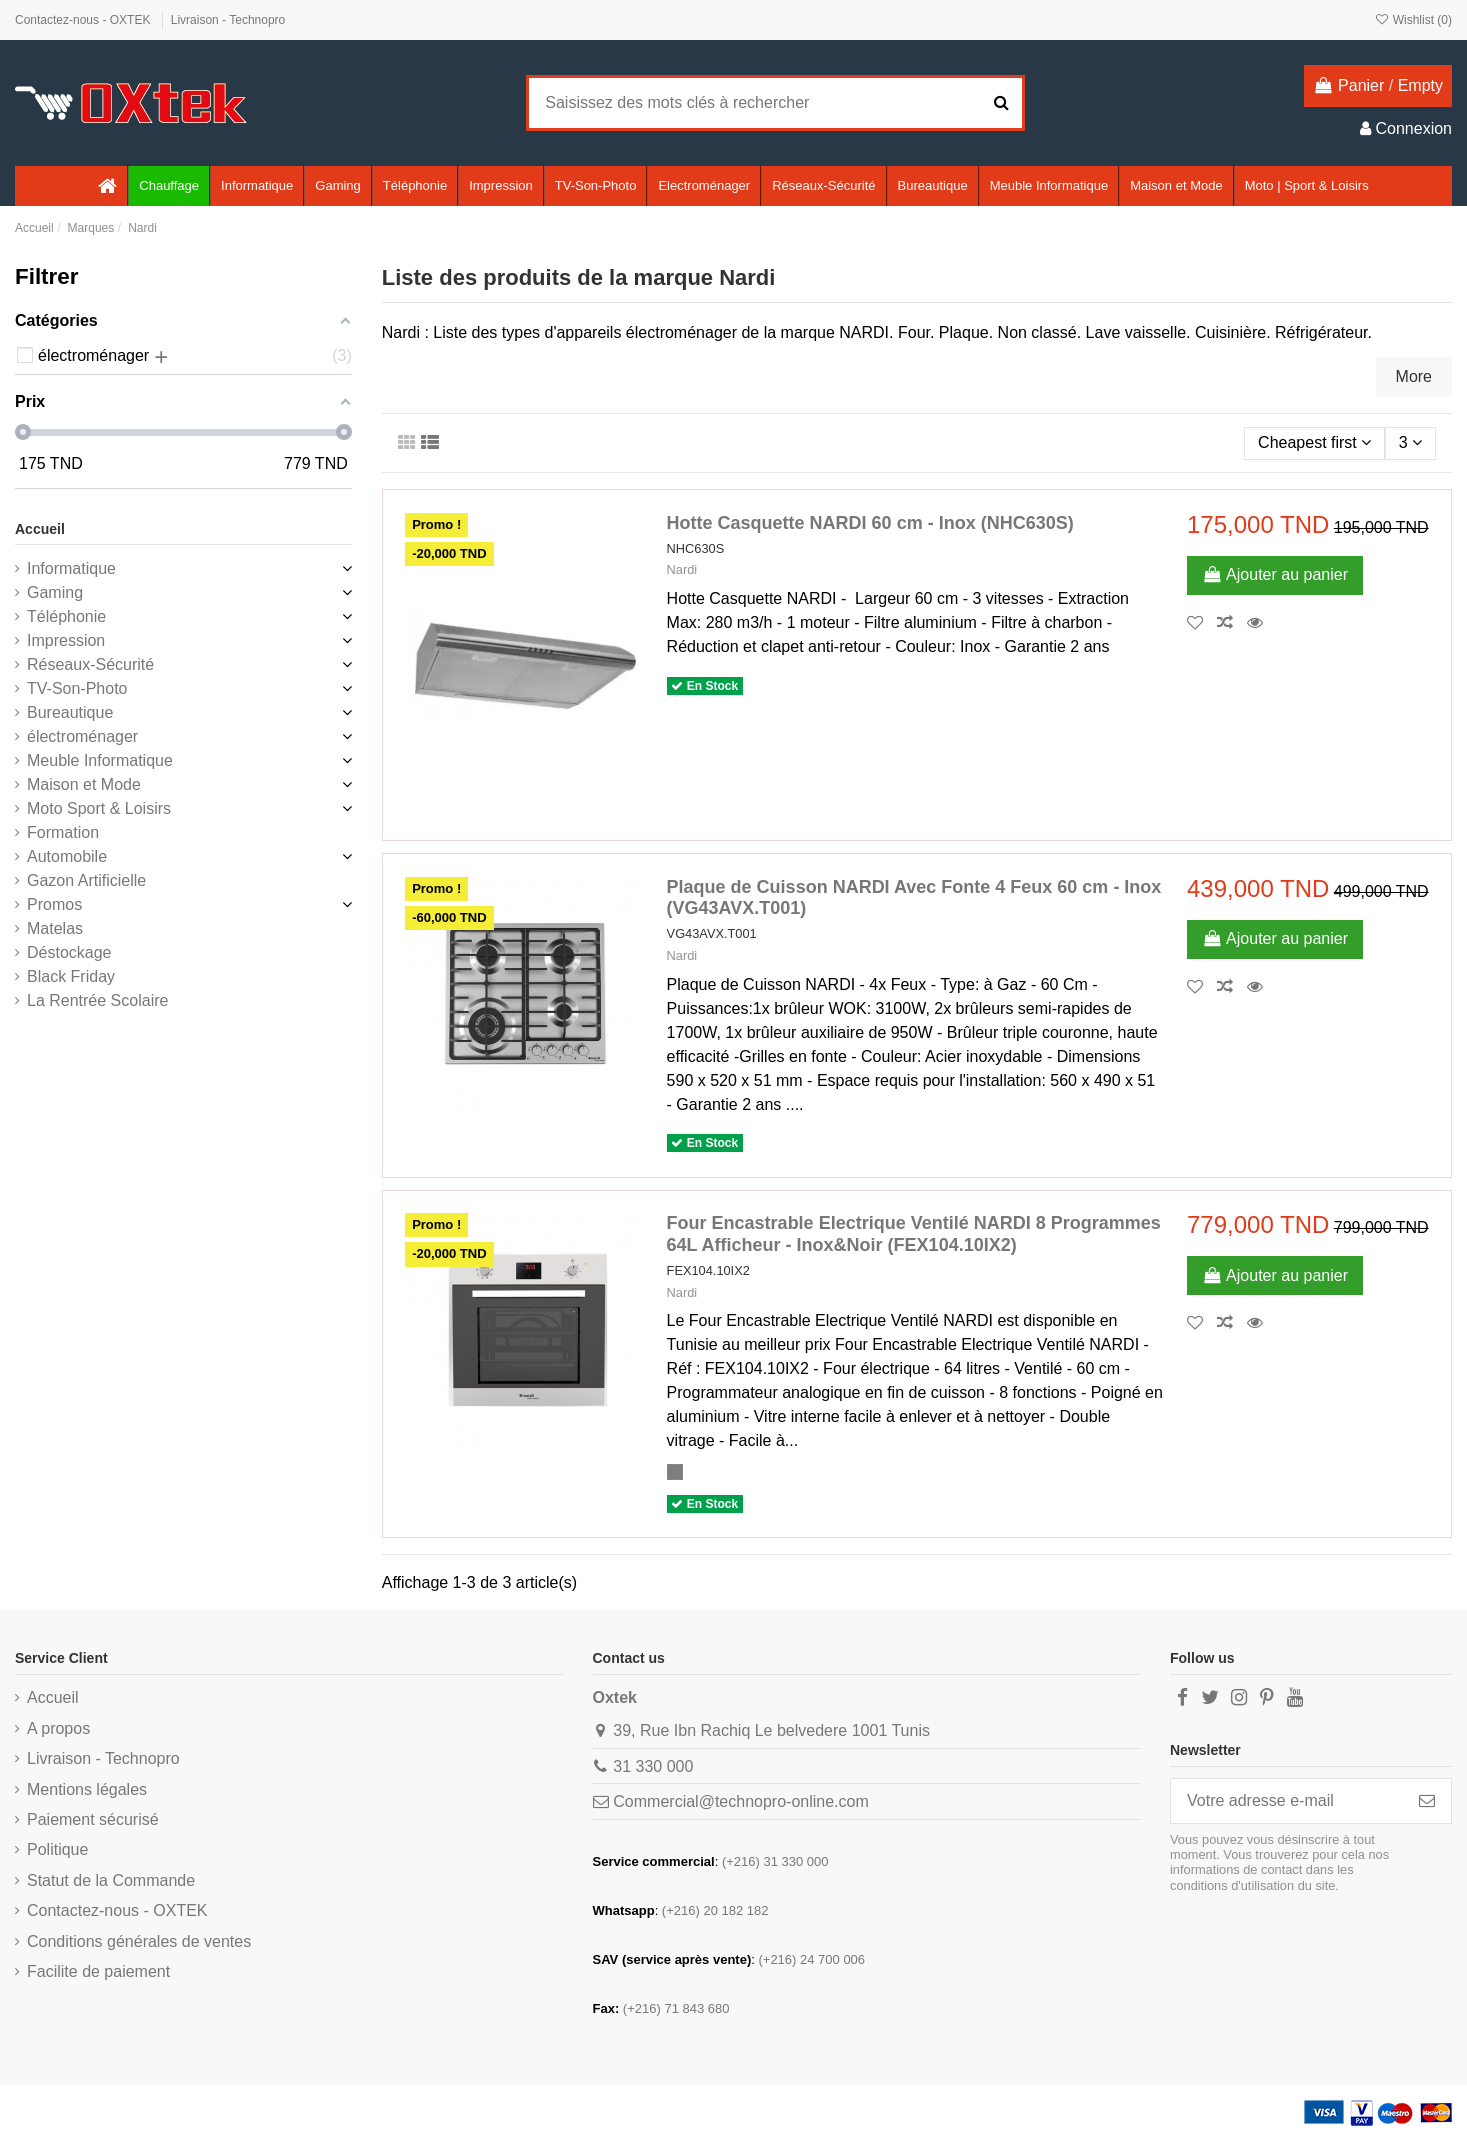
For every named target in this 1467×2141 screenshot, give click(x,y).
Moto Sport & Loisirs (99, 808)
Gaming (55, 592)
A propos (58, 1728)
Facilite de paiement (98, 1971)
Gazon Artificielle (86, 880)
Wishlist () (1413, 20)
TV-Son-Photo (77, 688)
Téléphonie (66, 616)
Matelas (55, 928)
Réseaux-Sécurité (90, 664)
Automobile (67, 856)
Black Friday (71, 976)
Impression (66, 640)
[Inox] (675, 1472)
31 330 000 (653, 1766)
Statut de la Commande (111, 1880)
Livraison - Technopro (228, 20)
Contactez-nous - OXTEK (84, 20)
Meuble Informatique (100, 760)
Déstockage (69, 952)
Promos (54, 904)
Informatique (71, 568)
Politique (57, 1849)
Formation (63, 832)
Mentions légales (87, 1789)
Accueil (40, 529)
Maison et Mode (84, 784)
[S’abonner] (1427, 1800)
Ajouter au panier (1275, 574)
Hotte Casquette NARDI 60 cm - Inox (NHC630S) (870, 523)
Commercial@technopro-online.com (740, 1801)
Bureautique (70, 712)
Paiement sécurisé (93, 1819)
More (1414, 376)
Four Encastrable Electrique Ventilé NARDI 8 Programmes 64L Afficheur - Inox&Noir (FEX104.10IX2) (914, 1234)
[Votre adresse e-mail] (1287, 1800)
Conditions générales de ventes (139, 1941)
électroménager (82, 736)
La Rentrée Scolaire (97, 1000)
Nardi (682, 569)
